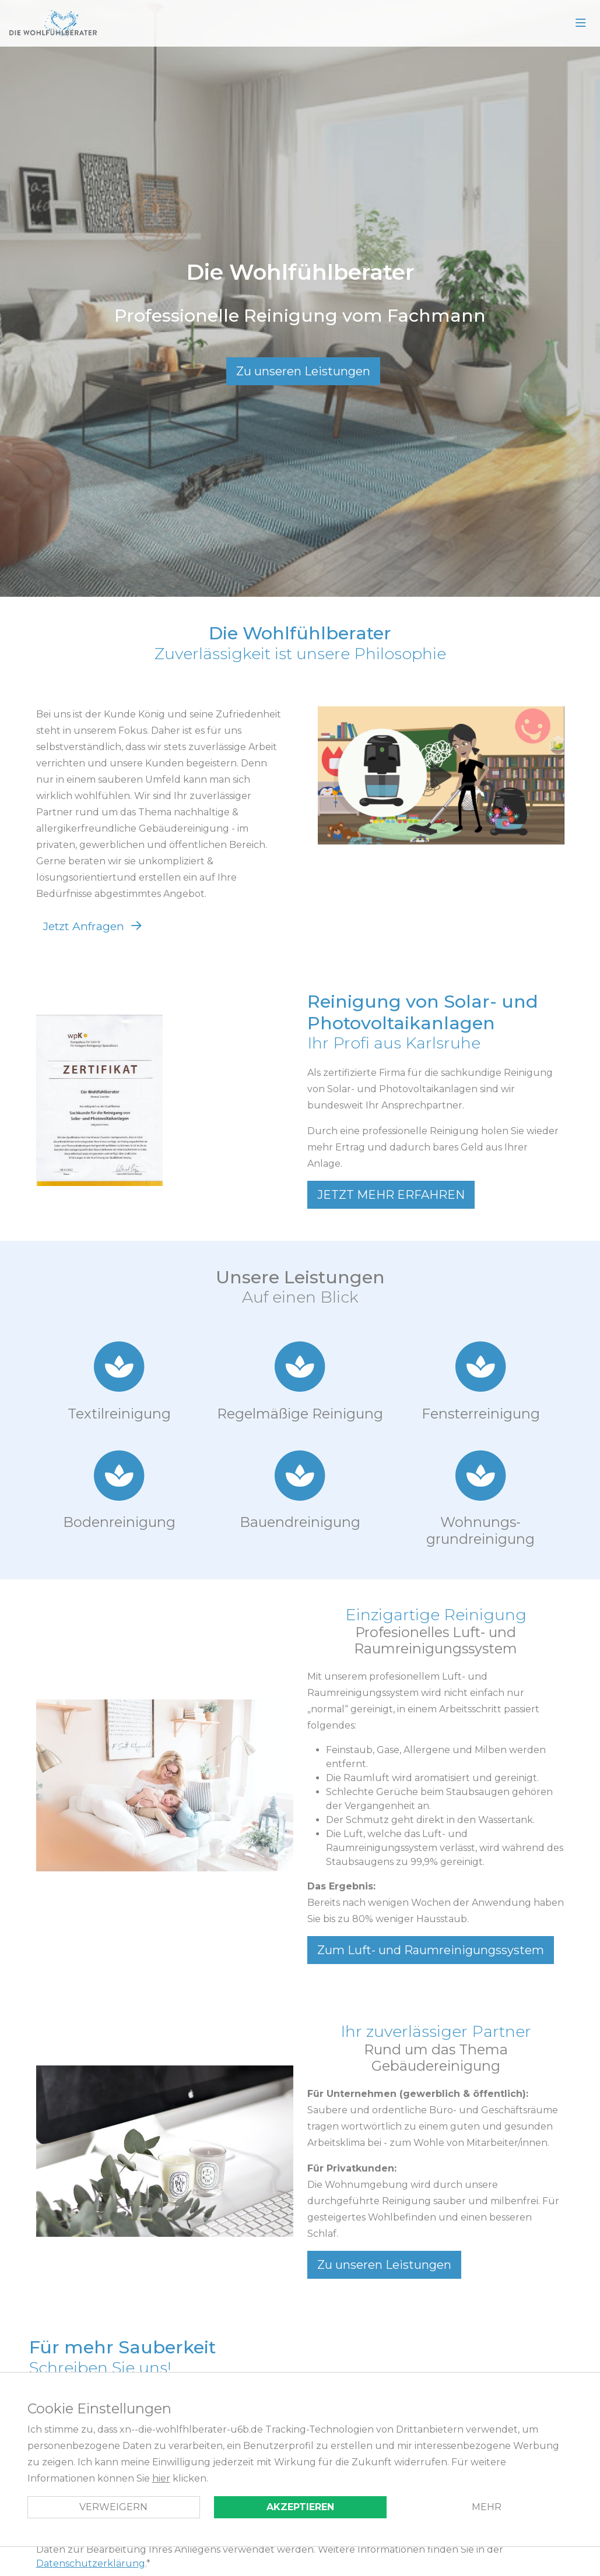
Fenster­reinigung (481, 1413)
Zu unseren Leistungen (303, 371)
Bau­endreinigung (300, 1522)
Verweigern (113, 2506)
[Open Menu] (581, 23)
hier (161, 2478)
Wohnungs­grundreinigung (480, 1530)
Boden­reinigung (119, 1522)
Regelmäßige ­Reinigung (300, 1413)
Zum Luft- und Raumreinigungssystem (430, 1950)
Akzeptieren (300, 2506)
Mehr (486, 2506)
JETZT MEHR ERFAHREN (391, 1195)
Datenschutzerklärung (90, 2563)
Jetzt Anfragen (84, 926)
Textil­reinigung (119, 1413)
